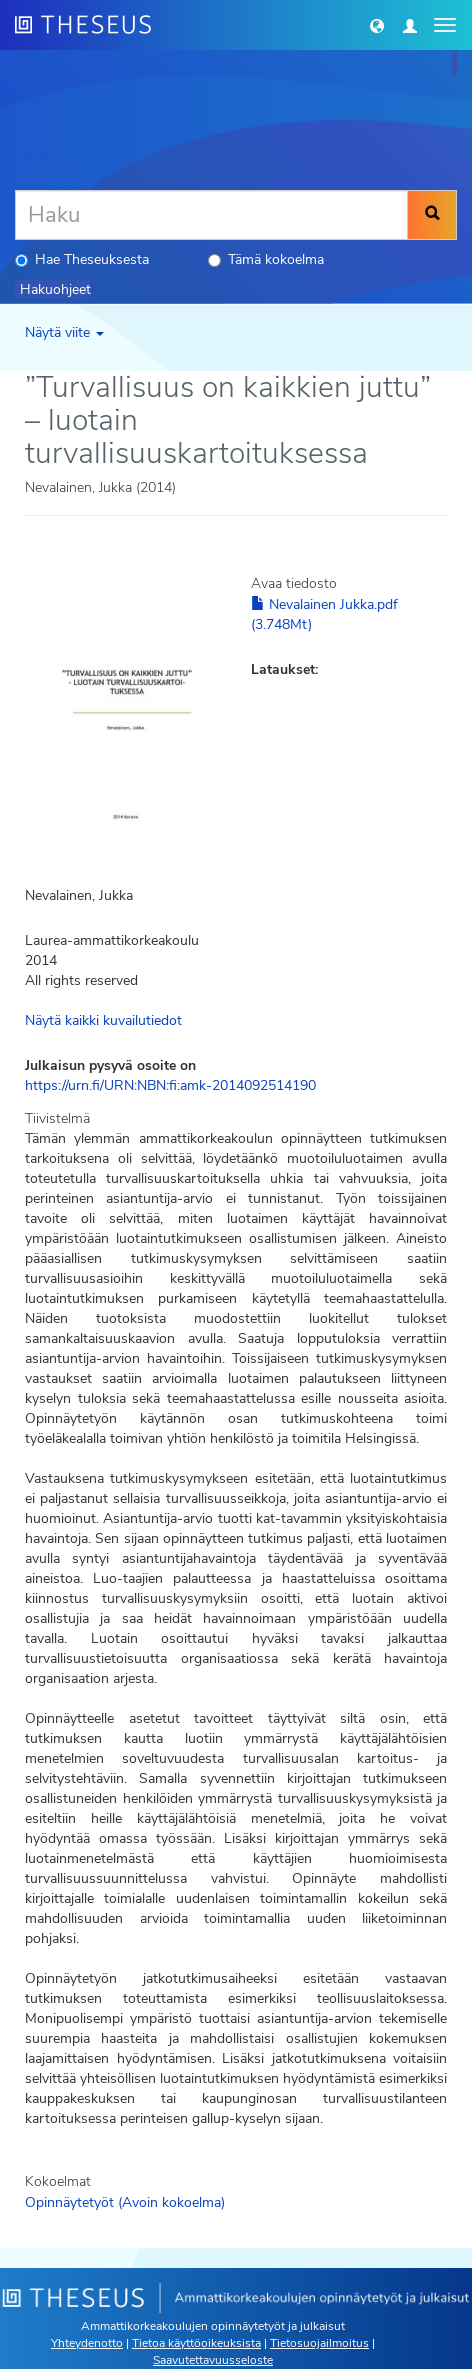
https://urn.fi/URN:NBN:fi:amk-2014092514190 (170, 1085)
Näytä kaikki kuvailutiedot (103, 1020)
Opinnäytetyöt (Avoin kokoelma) (125, 2202)
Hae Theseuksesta (82, 259)
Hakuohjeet (55, 289)
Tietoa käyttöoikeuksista (196, 2343)
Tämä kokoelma (266, 259)
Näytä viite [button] (64, 332)
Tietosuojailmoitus (319, 2343)
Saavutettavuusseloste (213, 2360)
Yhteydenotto (87, 2343)
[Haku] (211, 215)
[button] (377, 25)
